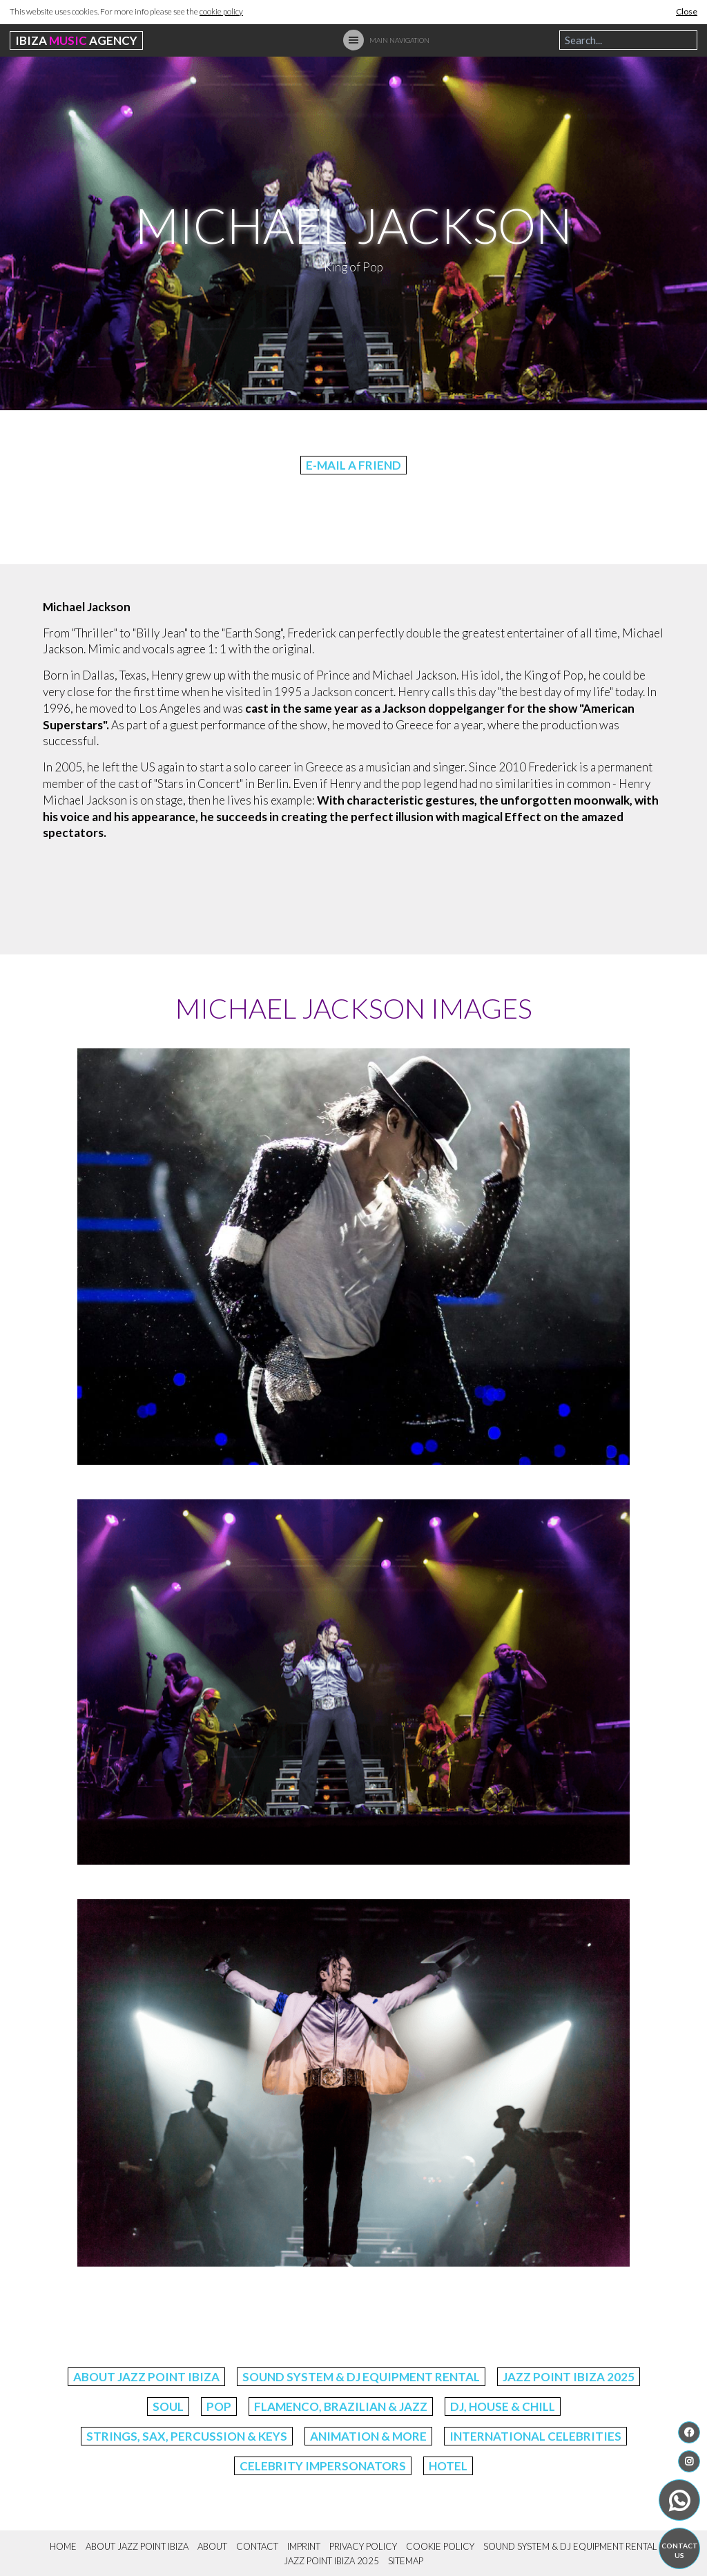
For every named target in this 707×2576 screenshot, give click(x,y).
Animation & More (368, 2436)
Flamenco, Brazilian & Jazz (340, 2406)
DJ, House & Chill (502, 2406)
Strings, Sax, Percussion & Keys (186, 2436)
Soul (168, 2406)
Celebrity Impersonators (323, 2466)
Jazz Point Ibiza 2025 (569, 2377)
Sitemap (405, 2560)
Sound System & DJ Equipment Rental (361, 2377)
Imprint (303, 2546)
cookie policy (221, 11)
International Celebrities (535, 2436)
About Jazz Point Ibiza (146, 2377)
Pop (218, 2406)
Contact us (679, 2550)
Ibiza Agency (76, 40)
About (212, 2546)
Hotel (448, 2466)
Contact (257, 2546)
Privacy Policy (363, 2546)
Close (686, 11)
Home (63, 2546)
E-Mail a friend (353, 465)
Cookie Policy (440, 2546)
